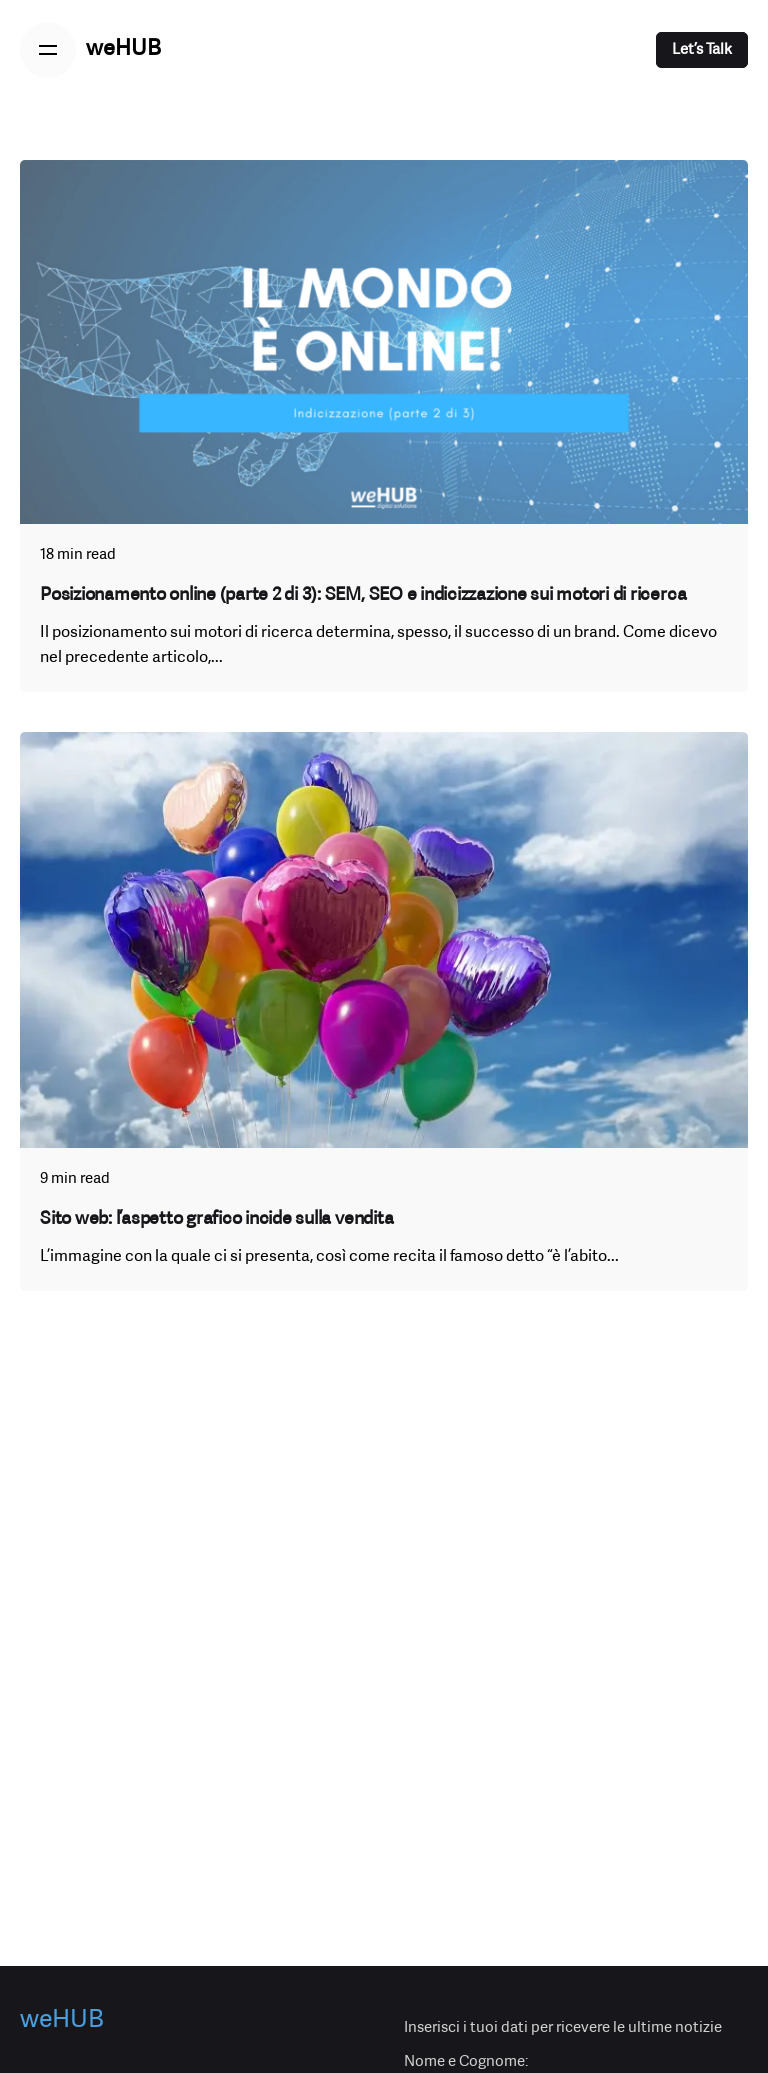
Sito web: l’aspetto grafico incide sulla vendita (216, 1219)
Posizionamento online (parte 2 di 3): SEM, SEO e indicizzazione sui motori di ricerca (363, 595)
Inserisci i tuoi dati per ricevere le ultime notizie (563, 2028)
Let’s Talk (702, 50)
